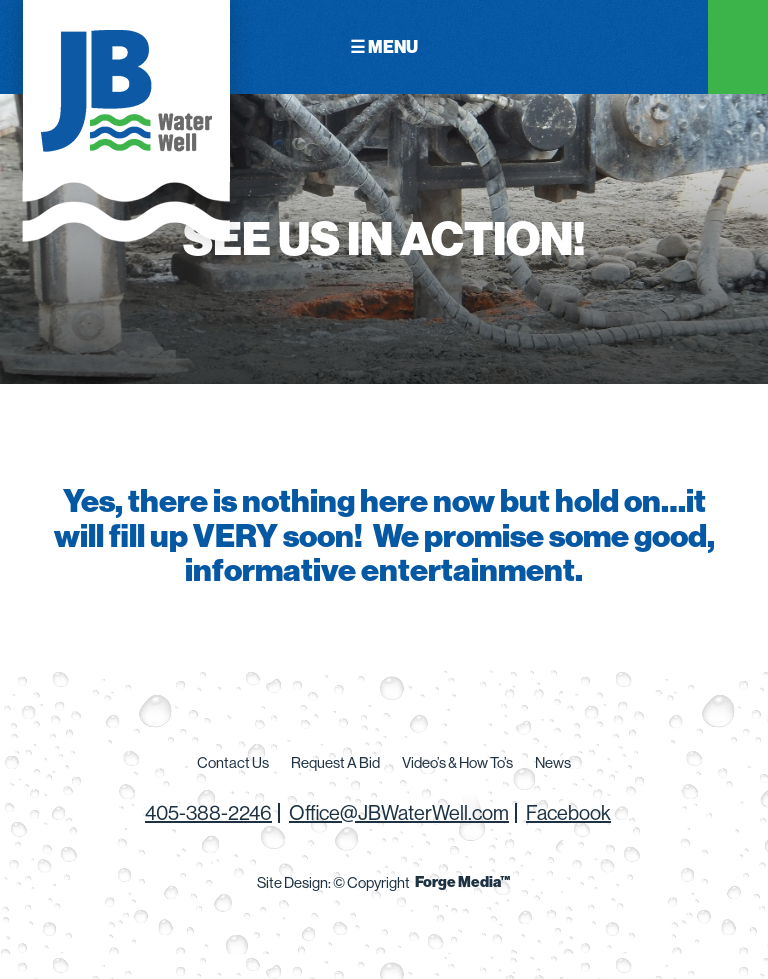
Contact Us (233, 762)
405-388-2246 (208, 812)
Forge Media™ (463, 881)
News (553, 762)
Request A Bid (335, 762)
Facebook (568, 812)
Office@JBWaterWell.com (399, 812)
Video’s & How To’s (457, 762)
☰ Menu (384, 46)
